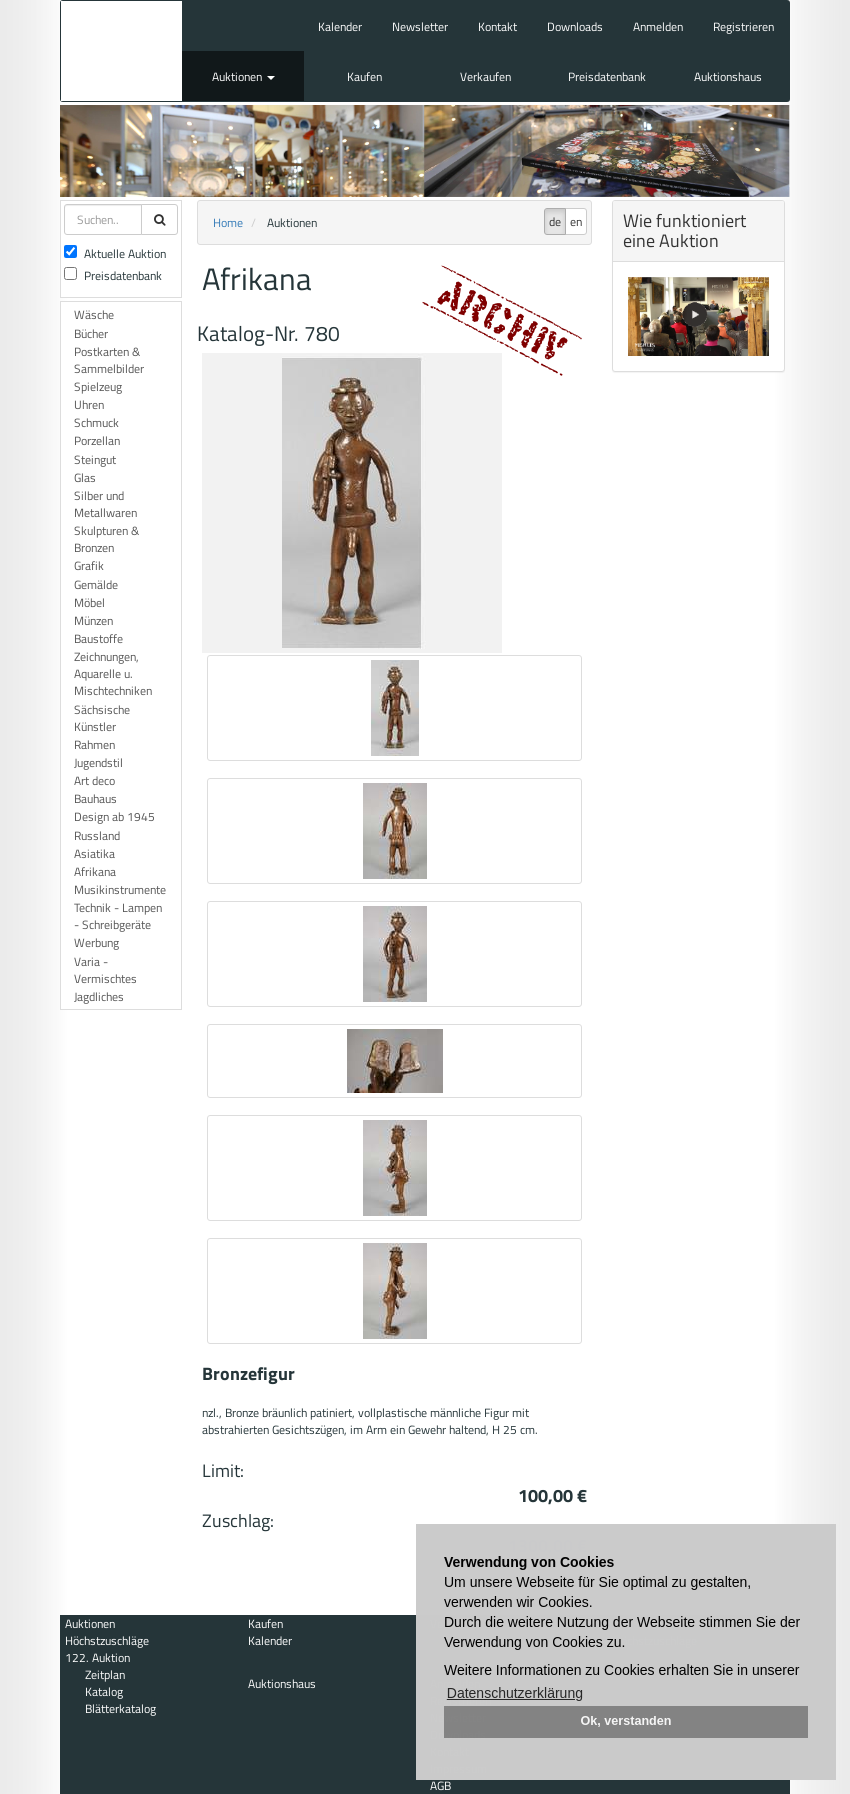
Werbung (96, 942)
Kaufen (364, 76)
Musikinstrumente (120, 889)
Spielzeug (98, 386)
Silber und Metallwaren (105, 504)
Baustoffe (98, 638)
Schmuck (96, 422)
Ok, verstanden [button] (626, 1721)
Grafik (89, 565)
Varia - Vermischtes (105, 970)
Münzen (93, 620)
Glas (85, 477)
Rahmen (94, 744)
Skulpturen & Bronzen (106, 539)
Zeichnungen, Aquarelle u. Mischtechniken (113, 673)
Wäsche (94, 314)
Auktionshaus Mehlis (121, 51)
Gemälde (96, 584)
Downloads (575, 26)
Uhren (89, 404)
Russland (97, 835)
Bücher (91, 333)
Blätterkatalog (120, 1708)
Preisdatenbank (607, 76)
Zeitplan (105, 1674)
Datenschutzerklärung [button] (515, 1693)
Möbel (89, 602)
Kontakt (497, 26)
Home (228, 222)
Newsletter (420, 26)
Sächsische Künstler (102, 718)
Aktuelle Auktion (115, 253)
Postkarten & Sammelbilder (109, 360)
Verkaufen (485, 76)
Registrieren (743, 26)
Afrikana (95, 871)
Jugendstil (98, 762)
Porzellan (97, 440)
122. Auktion (97, 1657)
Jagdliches (99, 996)
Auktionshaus (728, 76)
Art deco (94, 780)
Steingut (95, 459)
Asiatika (94, 853)
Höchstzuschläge (107, 1640)
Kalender (340, 26)
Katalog (104, 1691)
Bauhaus (95, 798)
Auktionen (243, 76)
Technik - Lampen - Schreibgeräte (118, 916)
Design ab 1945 (114, 816)
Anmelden (658, 26)
